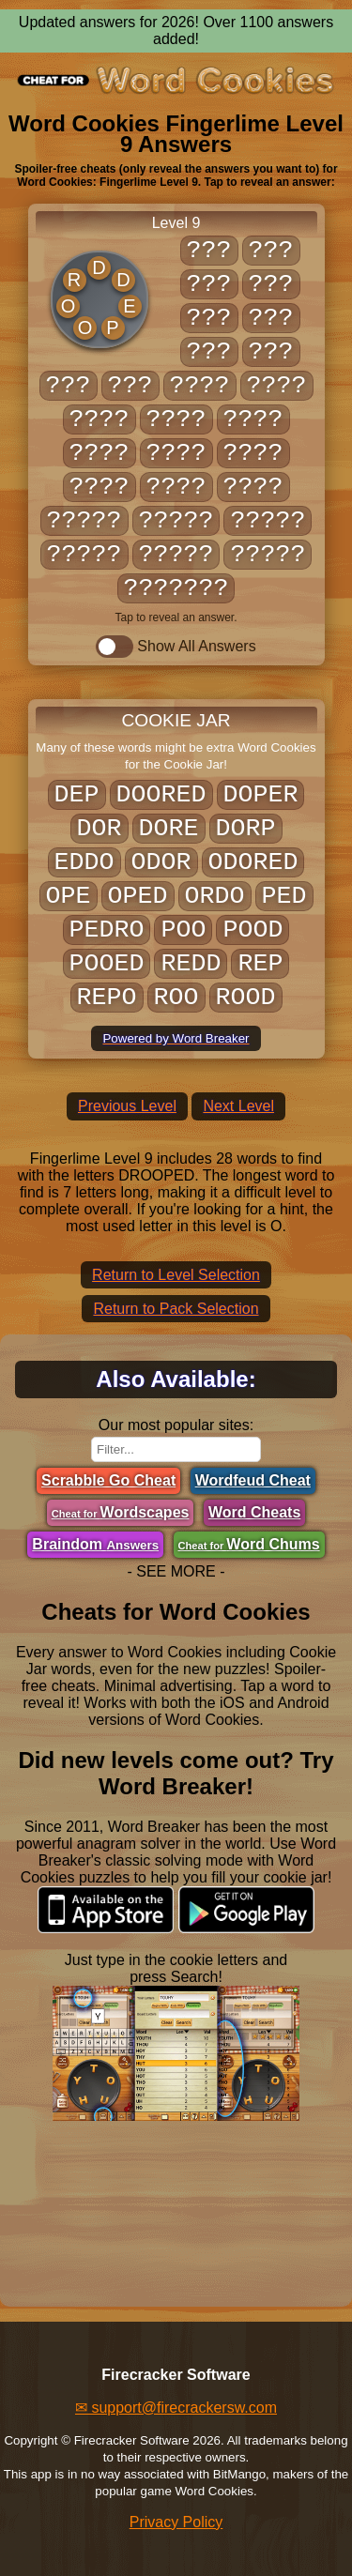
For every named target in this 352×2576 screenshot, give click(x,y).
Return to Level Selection (176, 1275)
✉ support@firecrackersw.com (176, 2408)
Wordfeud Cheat (253, 1480)
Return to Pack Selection (175, 1309)
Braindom (95, 1544)
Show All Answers (175, 646)
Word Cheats (254, 1512)
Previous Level (127, 1106)
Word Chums (249, 1544)
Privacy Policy (176, 2522)
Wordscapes (121, 1512)
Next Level (238, 1106)
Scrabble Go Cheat (108, 1480)
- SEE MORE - (175, 1571)
